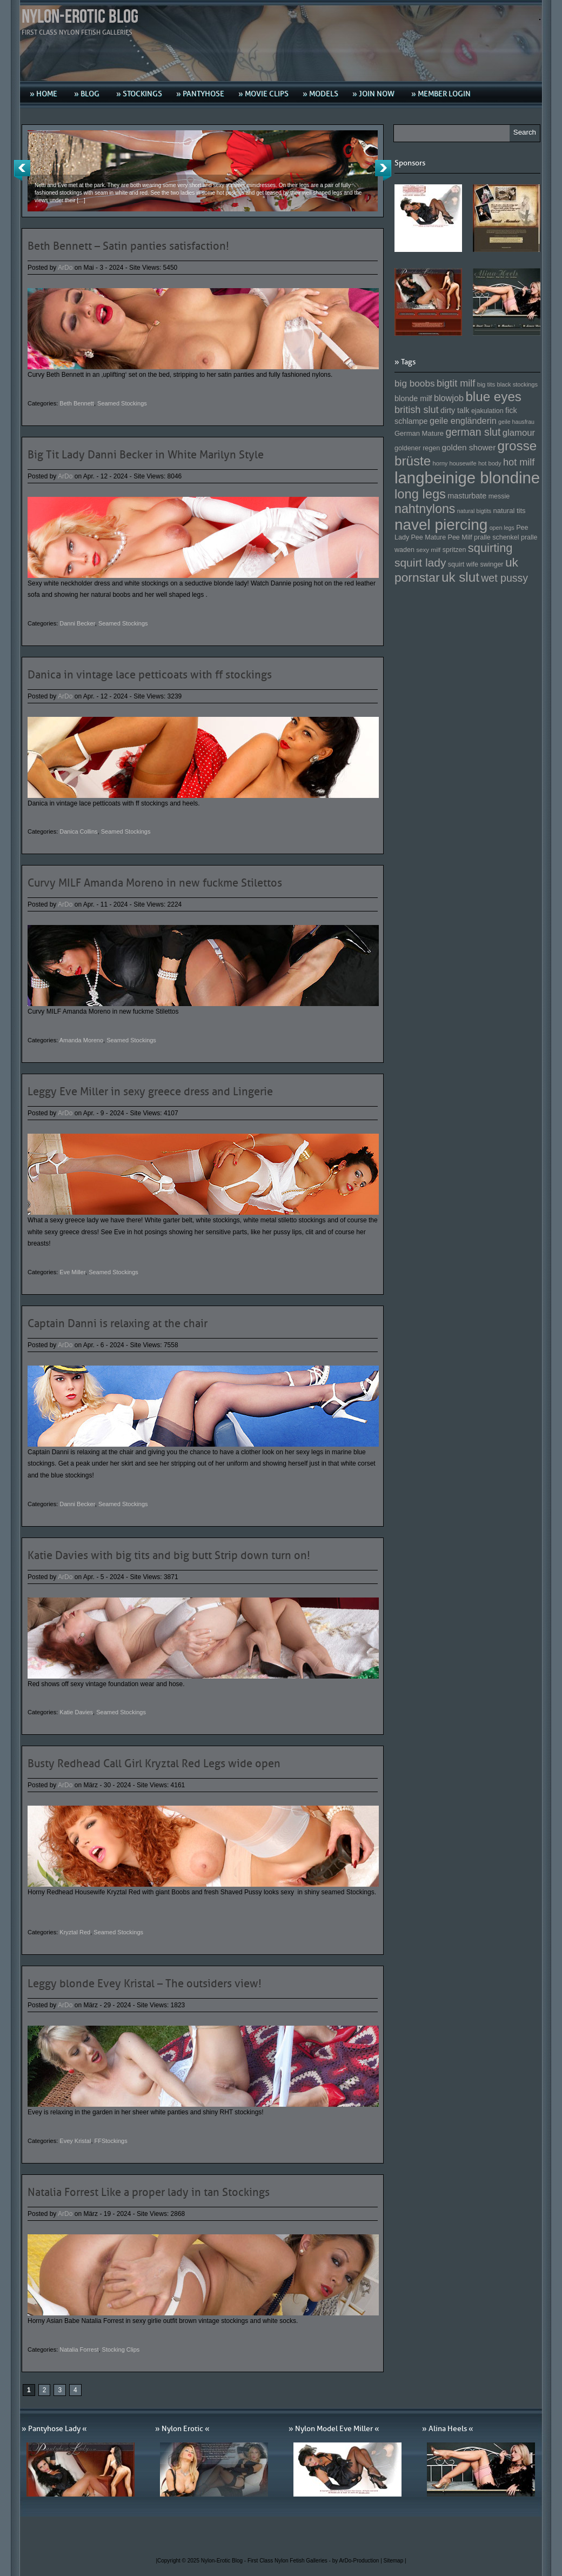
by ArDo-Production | (358, 2561)
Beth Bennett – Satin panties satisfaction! (128, 245)
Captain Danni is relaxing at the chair (118, 1323)
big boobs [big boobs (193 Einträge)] (414, 383)
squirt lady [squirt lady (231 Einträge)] (420, 562)
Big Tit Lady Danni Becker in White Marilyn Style (146, 454)
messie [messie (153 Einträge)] (499, 496)
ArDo (65, 267)
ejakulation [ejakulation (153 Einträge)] (487, 411)
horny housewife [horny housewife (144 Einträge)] (455, 463)
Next (383, 170)
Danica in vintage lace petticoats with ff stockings (150, 674)
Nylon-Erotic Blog (80, 17)
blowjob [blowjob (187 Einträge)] (449, 398)
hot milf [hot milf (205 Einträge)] (518, 462)
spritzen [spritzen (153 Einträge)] (454, 550)
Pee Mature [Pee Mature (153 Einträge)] (428, 537)
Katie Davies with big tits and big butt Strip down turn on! (169, 1555)
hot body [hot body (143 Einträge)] (489, 463)
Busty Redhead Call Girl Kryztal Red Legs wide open (154, 1763)
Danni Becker (77, 623)
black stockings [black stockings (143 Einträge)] (517, 384)
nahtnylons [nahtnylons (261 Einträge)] (424, 509)
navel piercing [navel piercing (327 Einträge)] (440, 524)
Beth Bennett (76, 403)
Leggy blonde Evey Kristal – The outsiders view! (145, 1983)
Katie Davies (76, 1712)
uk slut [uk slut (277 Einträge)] (460, 577)
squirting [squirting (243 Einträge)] (490, 548)
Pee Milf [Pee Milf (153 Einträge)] (460, 537)
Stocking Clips (121, 2349)
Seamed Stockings (122, 403)
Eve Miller (72, 1272)
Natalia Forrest (78, 2349)
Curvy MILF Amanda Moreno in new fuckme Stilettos (155, 882)
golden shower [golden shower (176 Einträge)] (469, 447)
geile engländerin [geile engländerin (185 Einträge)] (463, 420)
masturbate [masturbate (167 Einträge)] (466, 495)
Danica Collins (78, 831)
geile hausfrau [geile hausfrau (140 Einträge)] (516, 421)
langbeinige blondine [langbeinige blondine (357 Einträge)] (467, 478)
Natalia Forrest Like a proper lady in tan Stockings (149, 2192)
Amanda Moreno (81, 1040)
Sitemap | (395, 2561)
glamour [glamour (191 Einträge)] (519, 433)
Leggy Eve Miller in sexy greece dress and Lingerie (150, 1091)
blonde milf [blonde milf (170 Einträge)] (413, 398)
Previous (22, 170)
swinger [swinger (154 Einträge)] (491, 564)
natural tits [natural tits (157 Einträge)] (509, 511)
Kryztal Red (74, 1932)
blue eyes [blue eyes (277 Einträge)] (493, 396)
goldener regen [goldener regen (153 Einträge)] (417, 448)
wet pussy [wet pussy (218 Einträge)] (504, 578)
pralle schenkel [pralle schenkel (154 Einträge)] (496, 537)
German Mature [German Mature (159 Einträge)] (419, 433)
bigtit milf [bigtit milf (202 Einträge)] (456, 383)
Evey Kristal (75, 2141)
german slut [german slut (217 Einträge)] (472, 432)
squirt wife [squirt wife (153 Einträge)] (463, 564)
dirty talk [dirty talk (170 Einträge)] (455, 410)
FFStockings (111, 2141)
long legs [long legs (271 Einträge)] (420, 494)
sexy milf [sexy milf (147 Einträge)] (428, 549)
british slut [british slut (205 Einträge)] (416, 409)
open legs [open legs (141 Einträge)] (502, 527)
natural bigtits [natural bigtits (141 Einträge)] (474, 511)
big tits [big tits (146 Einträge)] (486, 384)
